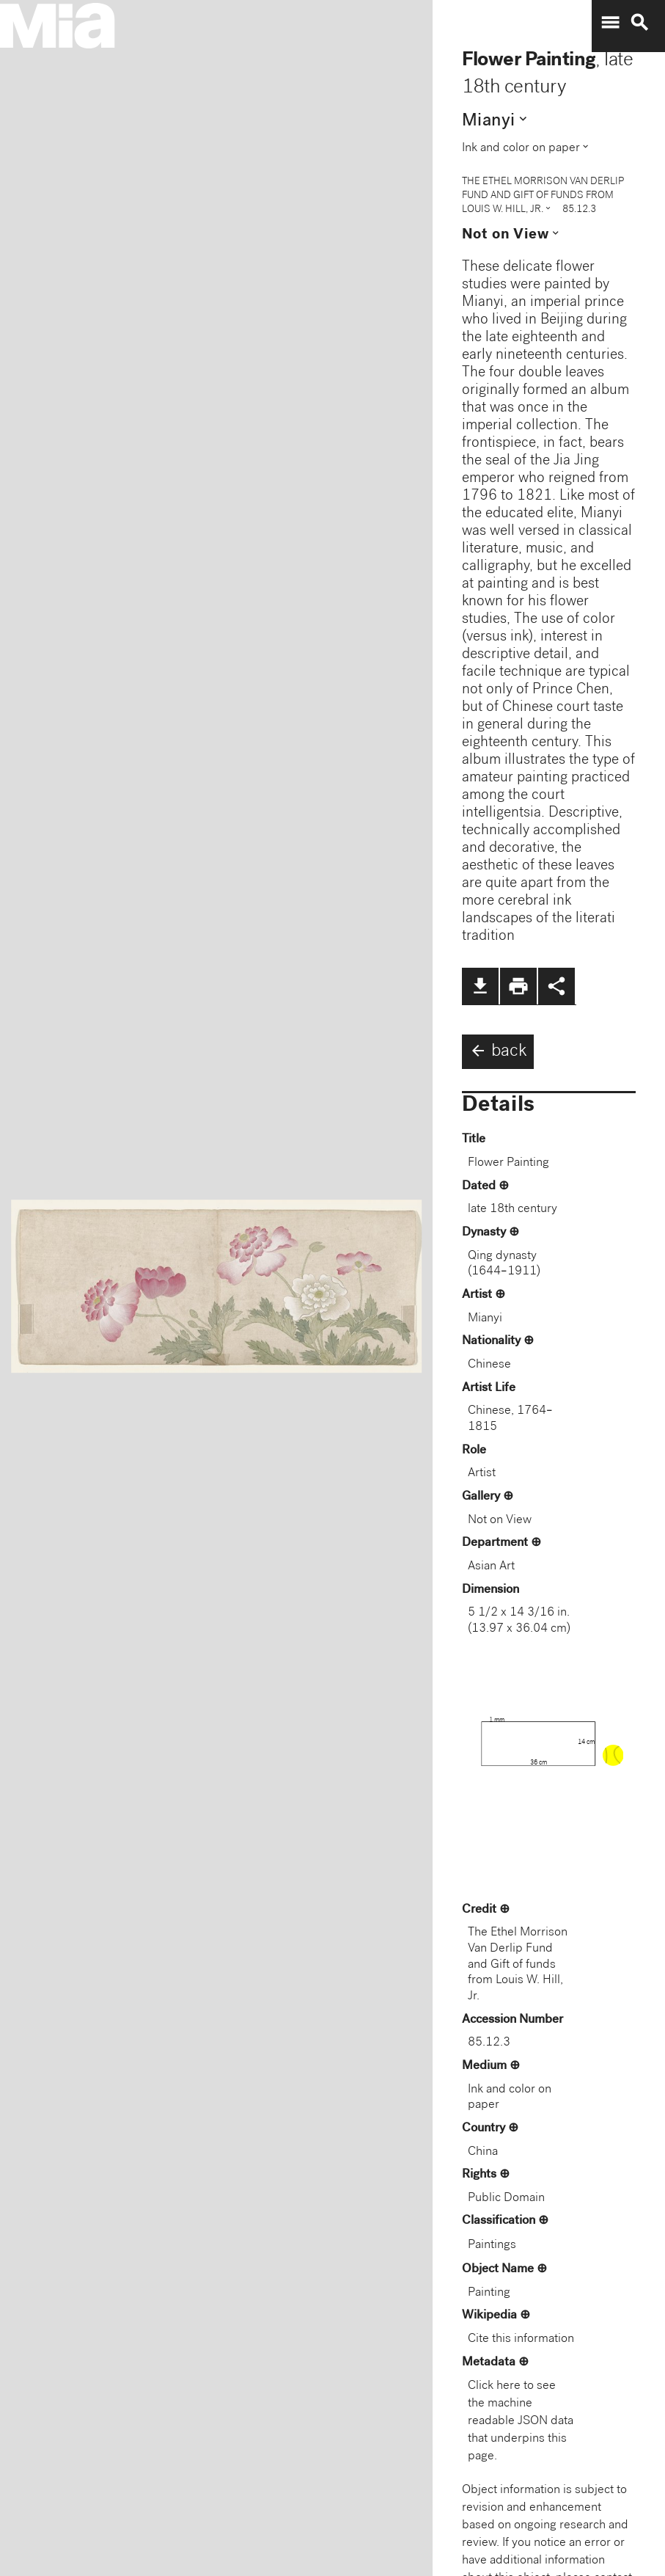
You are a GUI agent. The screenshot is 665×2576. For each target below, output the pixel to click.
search (639, 23)
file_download (480, 986)
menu (610, 23)
